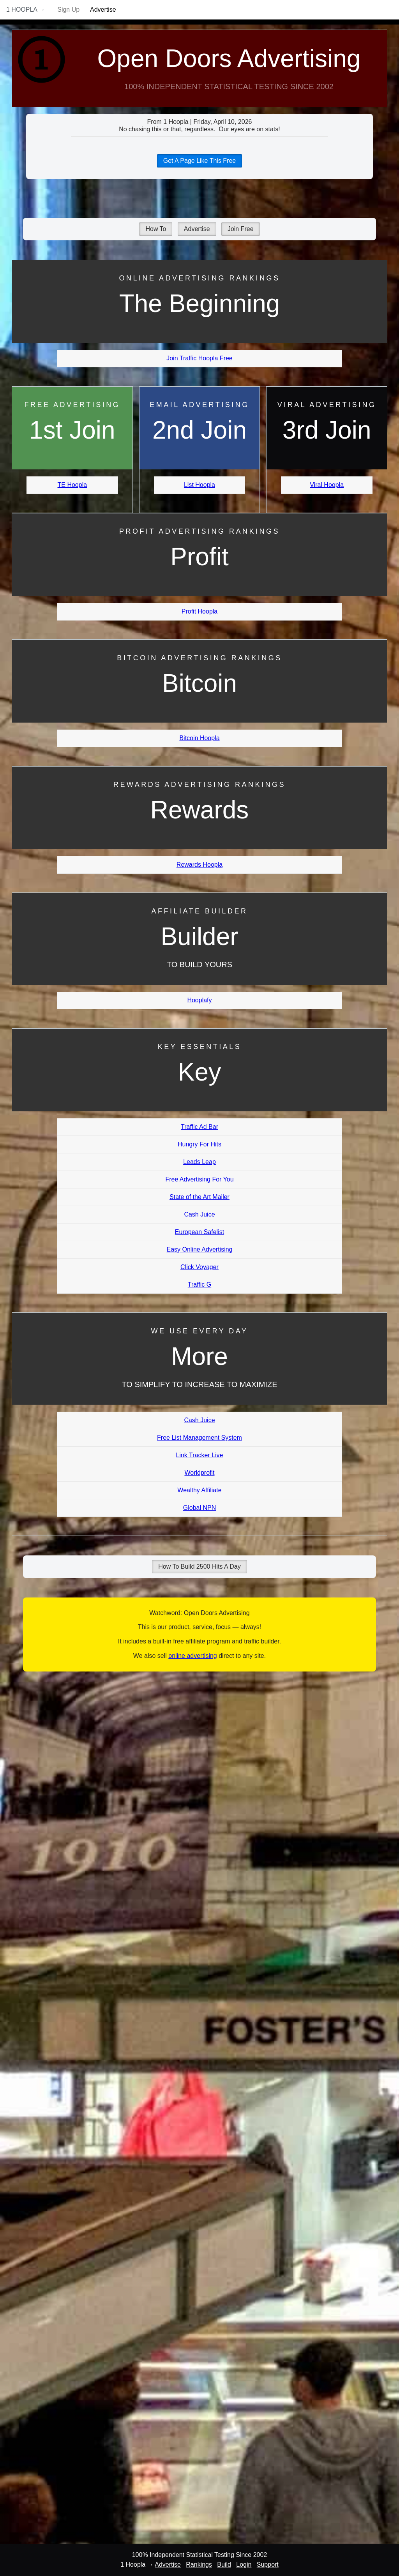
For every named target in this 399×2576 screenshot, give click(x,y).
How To (155, 229)
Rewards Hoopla (199, 864)
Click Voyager (199, 1267)
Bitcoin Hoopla (199, 738)
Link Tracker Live (199, 1455)
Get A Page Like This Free (199, 160)
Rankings (199, 2564)
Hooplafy (199, 1000)
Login (243, 2564)
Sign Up (68, 9)
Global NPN (199, 1507)
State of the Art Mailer (199, 1197)
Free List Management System (199, 1437)
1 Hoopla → (25, 9)
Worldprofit (199, 1472)
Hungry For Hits (199, 1144)
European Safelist (199, 1232)
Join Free (241, 229)
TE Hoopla (72, 484)
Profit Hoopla (200, 611)
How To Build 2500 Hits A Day (199, 1566)
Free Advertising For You (199, 1179)
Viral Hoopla (327, 484)
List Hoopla (199, 484)
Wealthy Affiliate (199, 1490)
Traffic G (199, 1284)
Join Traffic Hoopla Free (199, 358)
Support (268, 2564)
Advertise (103, 9)
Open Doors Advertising (229, 58)
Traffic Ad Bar (199, 1126)
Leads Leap (199, 1161)
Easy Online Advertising (200, 1249)
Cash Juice (199, 1214)
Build (224, 2564)
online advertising (192, 1655)
